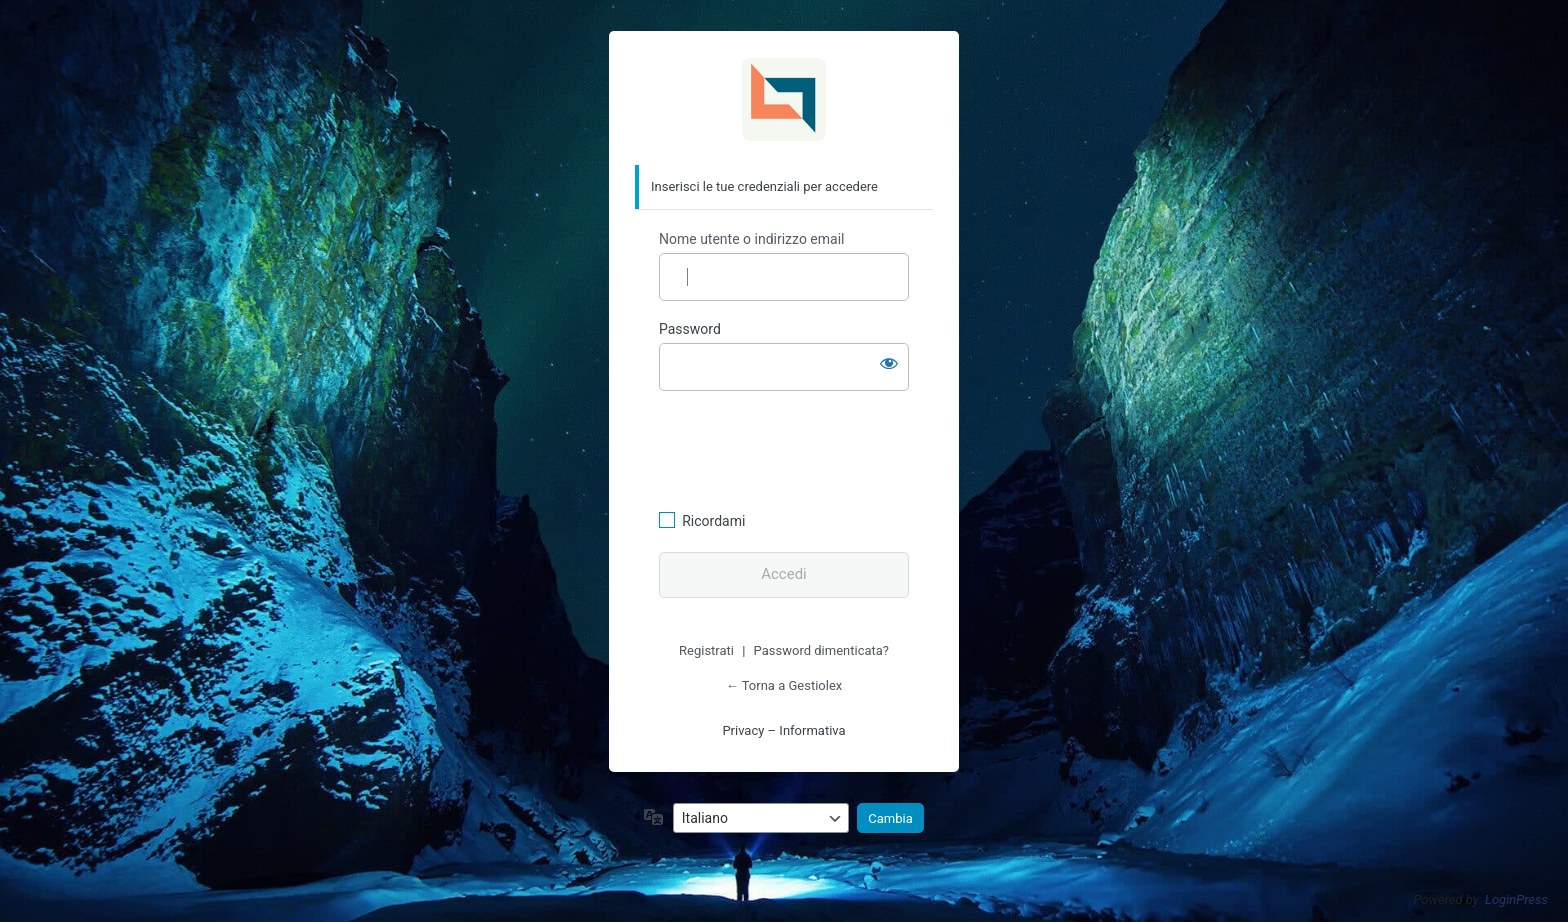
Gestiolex (784, 99)
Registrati (706, 650)
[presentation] (796, 448)
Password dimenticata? (821, 650)
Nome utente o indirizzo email (751, 239)
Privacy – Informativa (783, 730)
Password (690, 329)
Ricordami (713, 521)
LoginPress (1516, 899)
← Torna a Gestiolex (784, 685)
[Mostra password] (889, 363)
